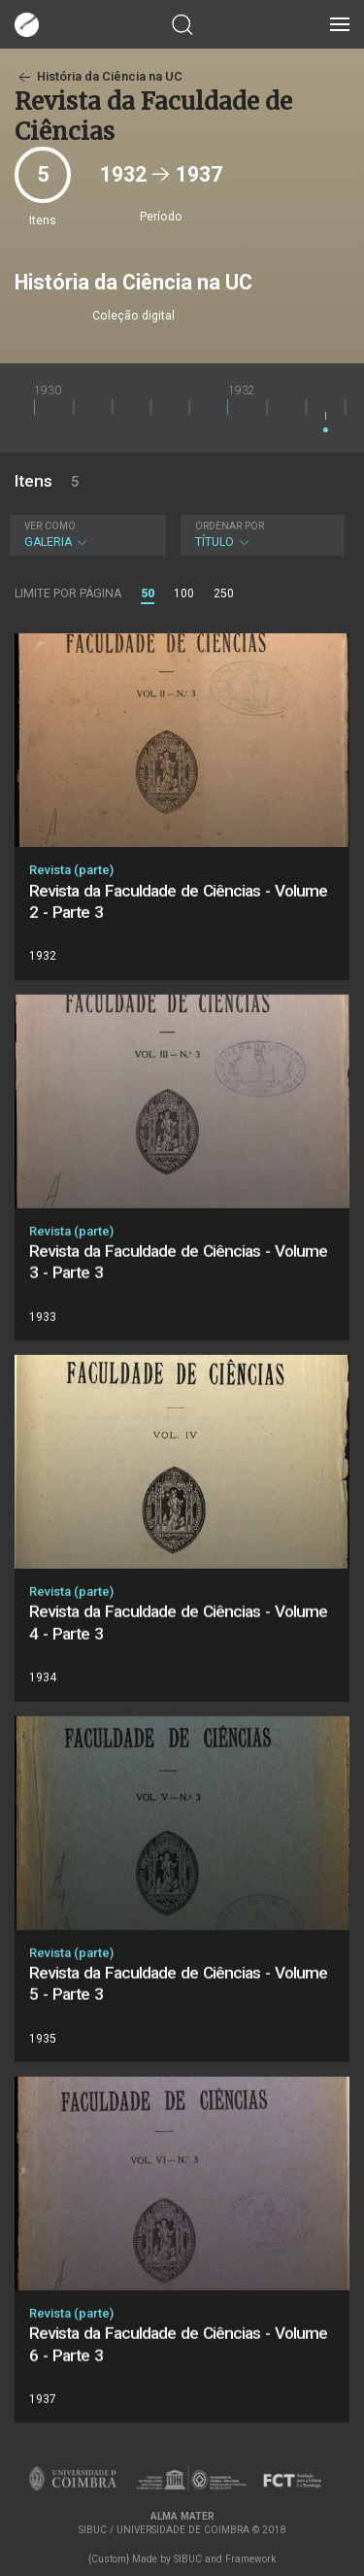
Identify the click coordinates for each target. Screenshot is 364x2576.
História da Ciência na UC (98, 76)
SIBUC (188, 2559)
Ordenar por (229, 526)
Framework (250, 2559)
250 (224, 593)
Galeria (85, 535)
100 (184, 593)
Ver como (50, 526)
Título (260, 535)
